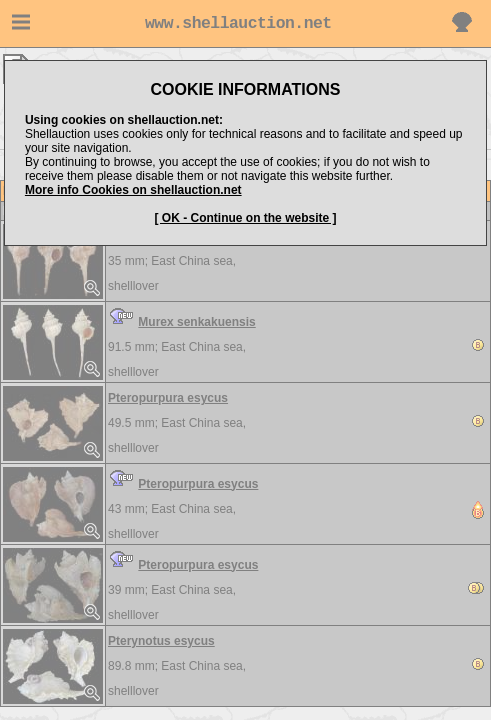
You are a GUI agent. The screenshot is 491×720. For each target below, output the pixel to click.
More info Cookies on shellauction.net (133, 190)
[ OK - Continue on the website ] (245, 218)
